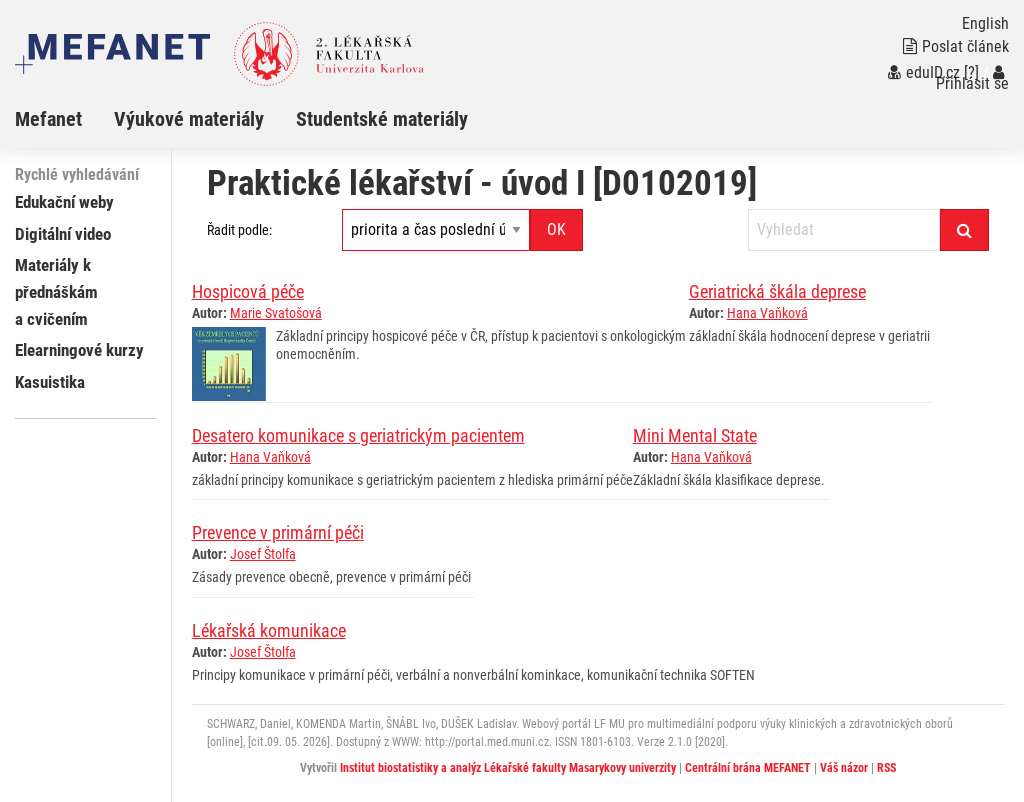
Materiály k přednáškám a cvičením (56, 292)
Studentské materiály (382, 119)
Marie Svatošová (276, 313)
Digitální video (63, 234)
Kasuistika (50, 382)
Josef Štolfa (263, 554)
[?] (971, 72)
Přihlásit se (972, 78)
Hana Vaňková (767, 313)
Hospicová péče (248, 291)
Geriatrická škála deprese (777, 291)
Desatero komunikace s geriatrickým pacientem (358, 435)
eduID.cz (924, 72)
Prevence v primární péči (278, 532)
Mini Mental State (695, 435)
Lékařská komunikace (269, 630)
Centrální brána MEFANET (748, 768)
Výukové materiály (189, 119)
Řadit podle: (239, 230)
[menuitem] (64, 119)
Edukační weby (64, 202)
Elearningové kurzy (79, 350)
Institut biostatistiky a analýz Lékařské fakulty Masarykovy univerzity (508, 768)
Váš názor (844, 768)
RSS (886, 768)
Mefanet (48, 119)
